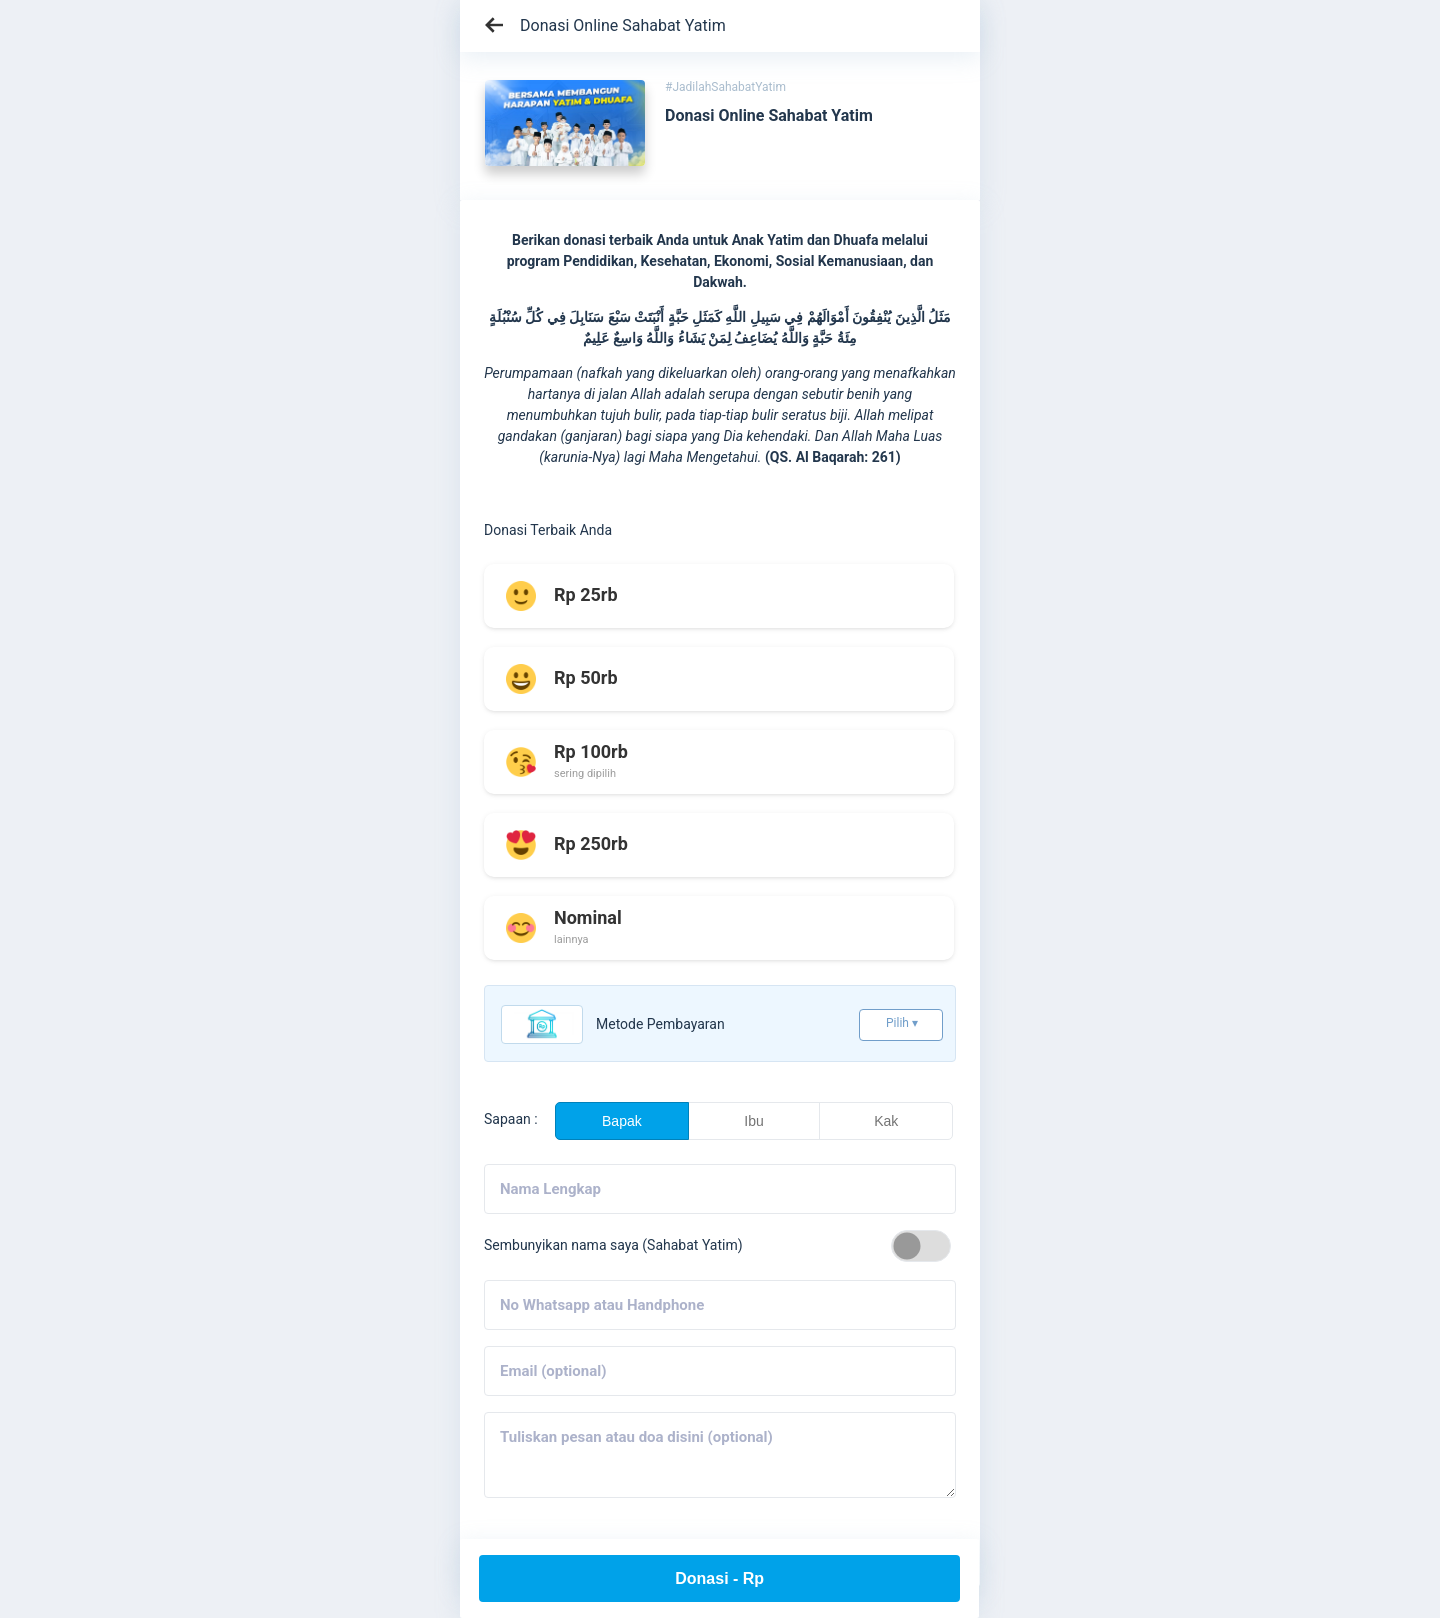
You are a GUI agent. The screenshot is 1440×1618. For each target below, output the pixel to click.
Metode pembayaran (660, 1024)
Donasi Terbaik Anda (548, 530)
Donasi (719, 1578)
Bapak (622, 1121)
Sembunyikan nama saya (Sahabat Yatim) (613, 1245)
